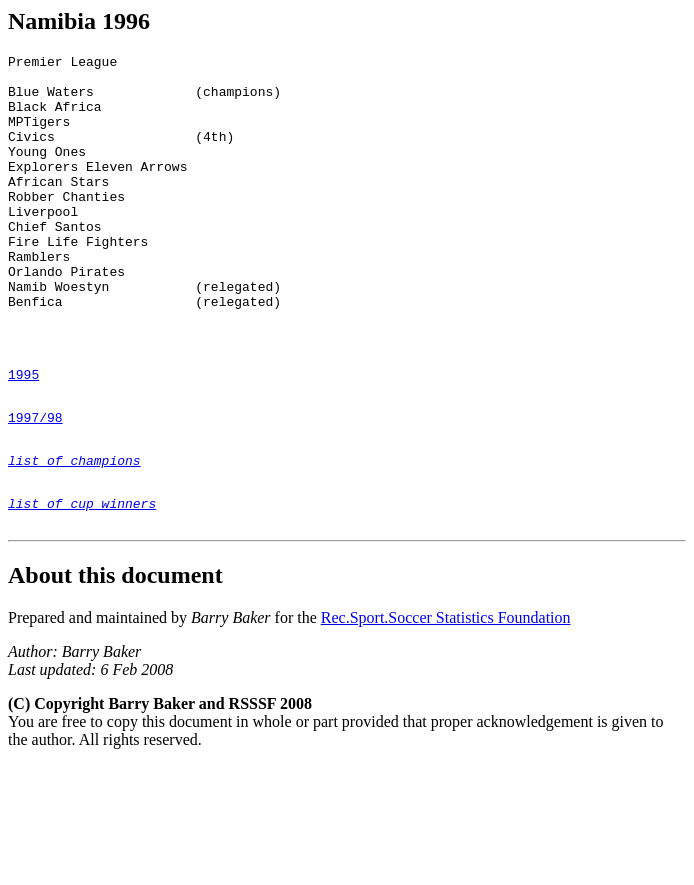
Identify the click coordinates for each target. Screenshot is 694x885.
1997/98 (35, 486)
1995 (23, 437)
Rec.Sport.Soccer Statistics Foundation (446, 701)
